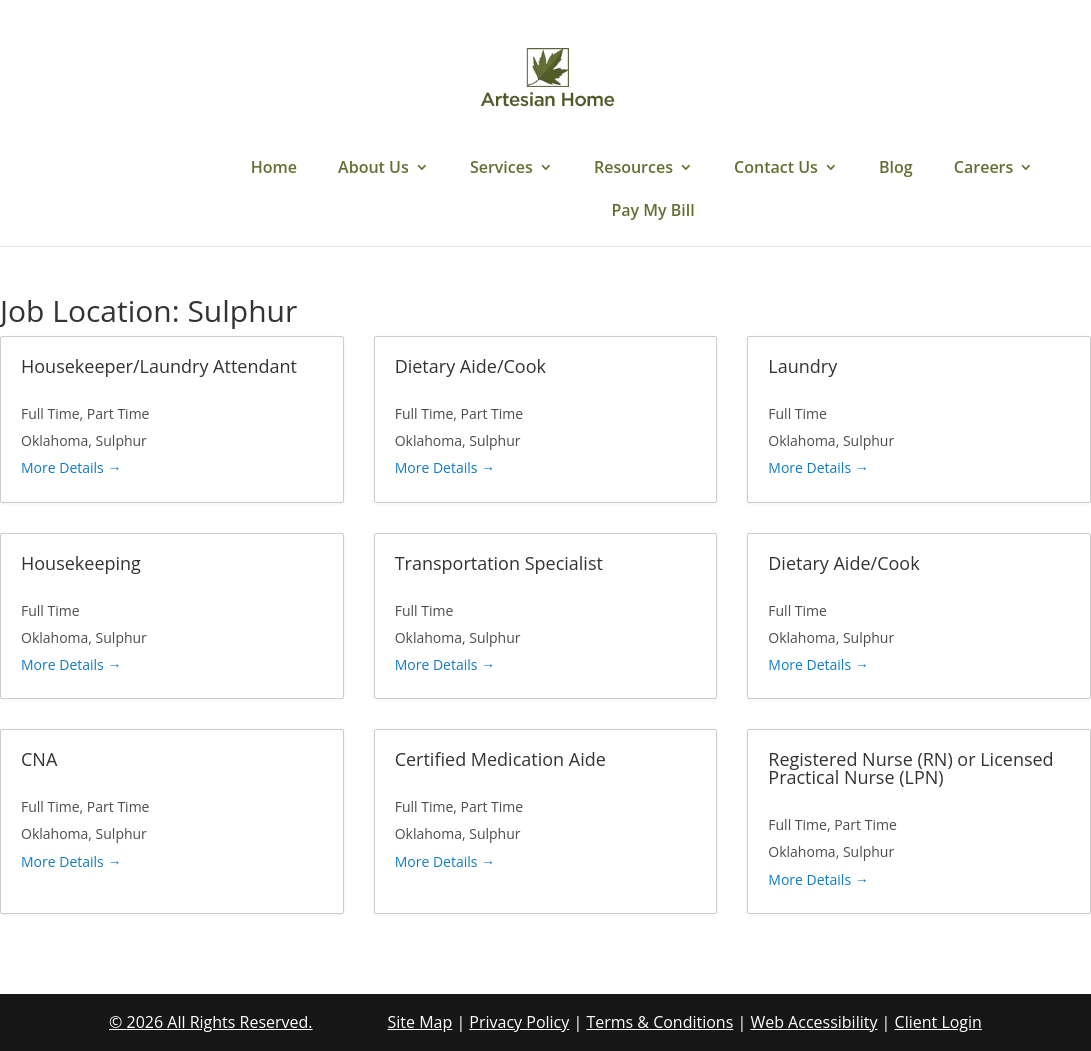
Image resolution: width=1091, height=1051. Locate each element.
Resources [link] (633, 169)
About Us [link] (373, 169)
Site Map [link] (420, 1022)
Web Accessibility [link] (813, 1022)
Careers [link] (983, 169)
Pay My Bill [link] (652, 212)
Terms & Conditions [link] (659, 1022)
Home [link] (274, 169)
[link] (548, 78)
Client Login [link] (938, 1022)
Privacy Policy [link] (519, 1022)
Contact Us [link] (776, 169)
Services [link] (501, 169)
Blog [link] (896, 169)
